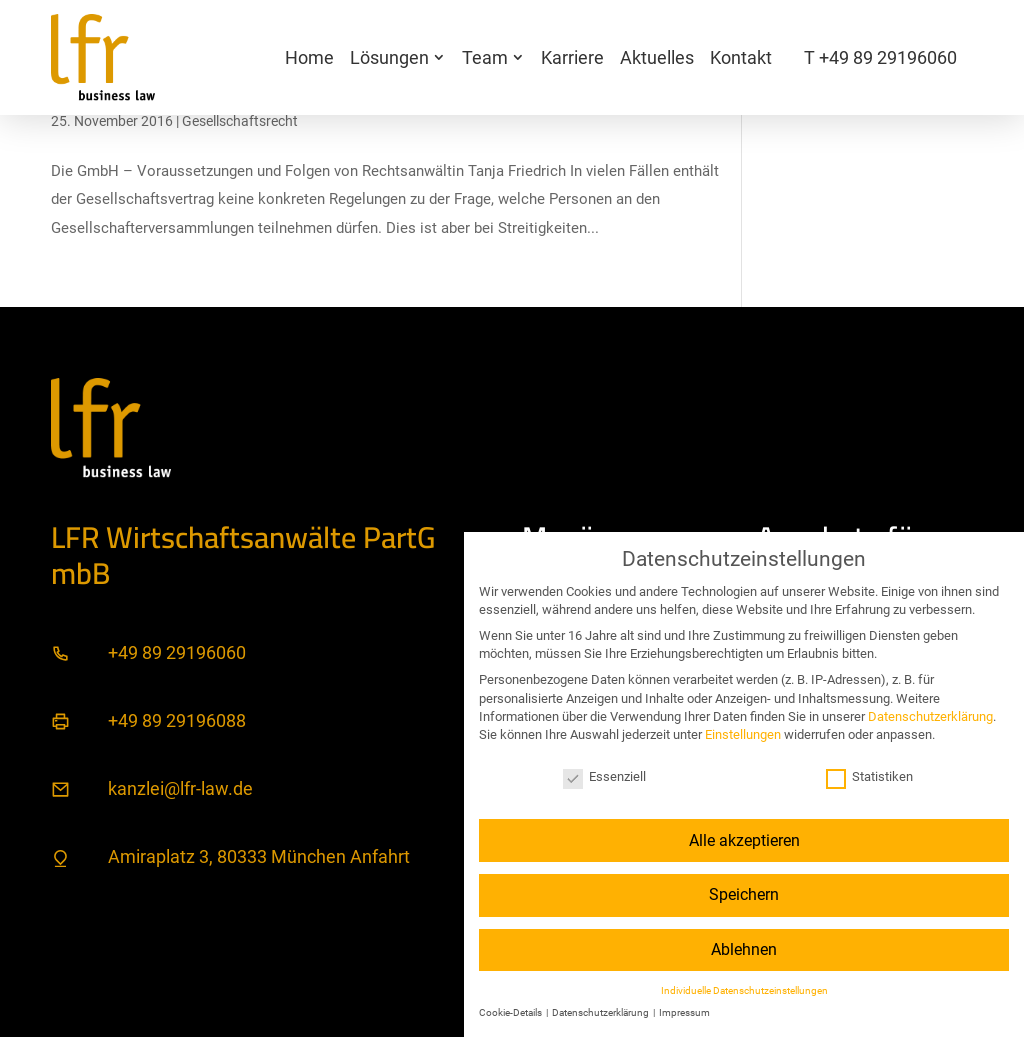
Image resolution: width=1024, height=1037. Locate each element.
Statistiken (869, 776)
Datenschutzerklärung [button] (601, 1012)
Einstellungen (743, 734)
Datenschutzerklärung (930, 716)
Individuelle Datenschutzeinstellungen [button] (744, 990)
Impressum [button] (684, 1012)
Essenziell (604, 776)
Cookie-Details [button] (511, 1012)
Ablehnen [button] (744, 949)
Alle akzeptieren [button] (744, 840)
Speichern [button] (744, 894)
